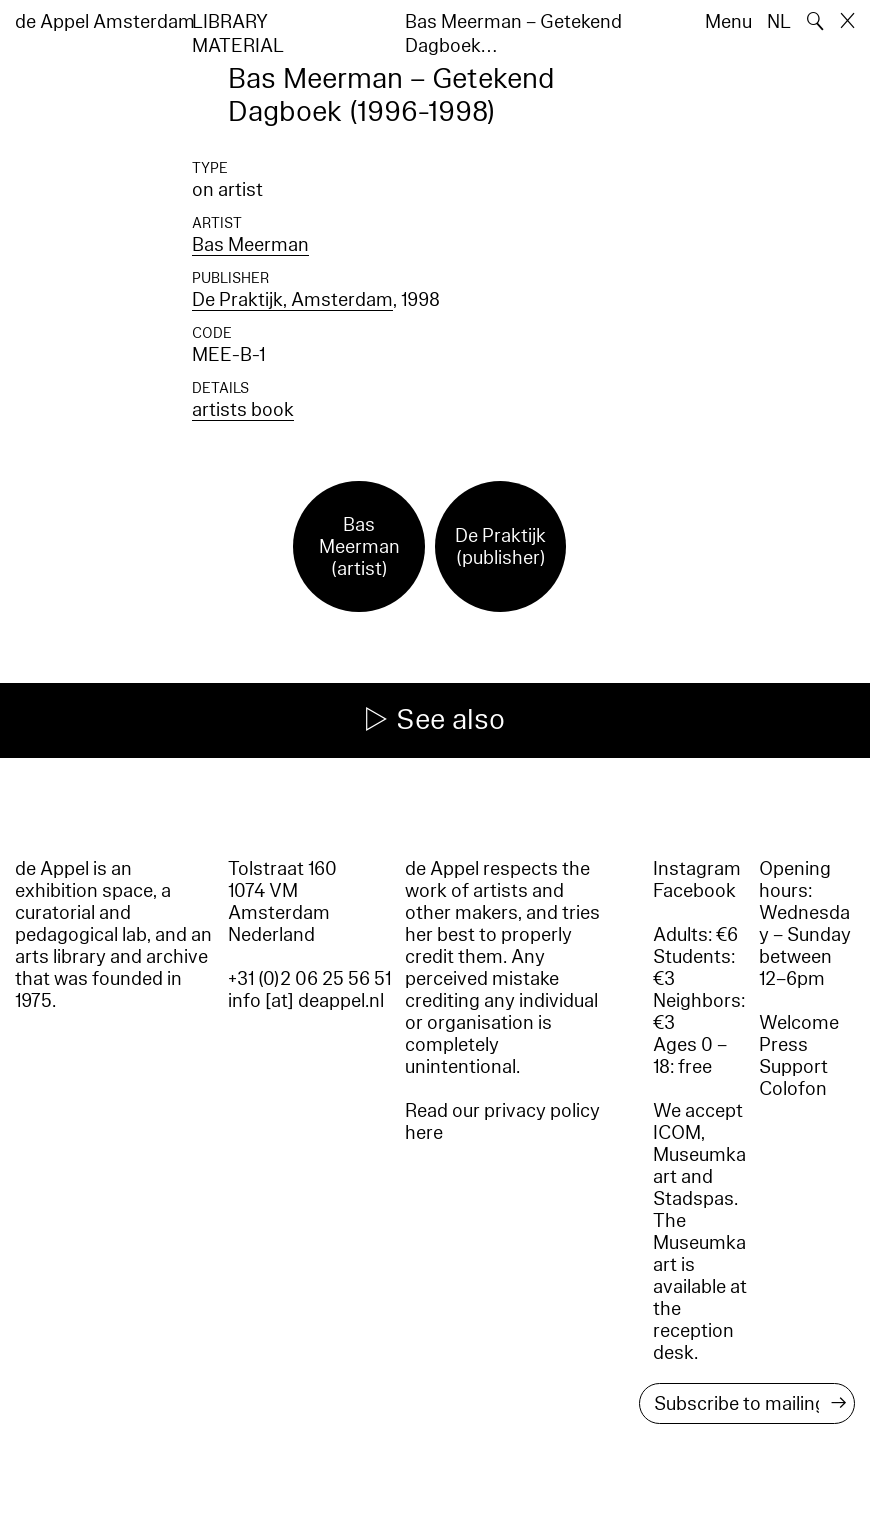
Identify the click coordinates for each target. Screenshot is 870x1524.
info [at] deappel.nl (306, 1001)
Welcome (799, 1023)
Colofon (793, 1089)
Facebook (694, 891)
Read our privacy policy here (502, 1122)
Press (783, 1045)
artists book (243, 410)
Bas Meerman (250, 245)
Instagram (697, 869)
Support (793, 1067)
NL (779, 22)
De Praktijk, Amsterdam (292, 300)
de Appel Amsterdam (105, 22)
